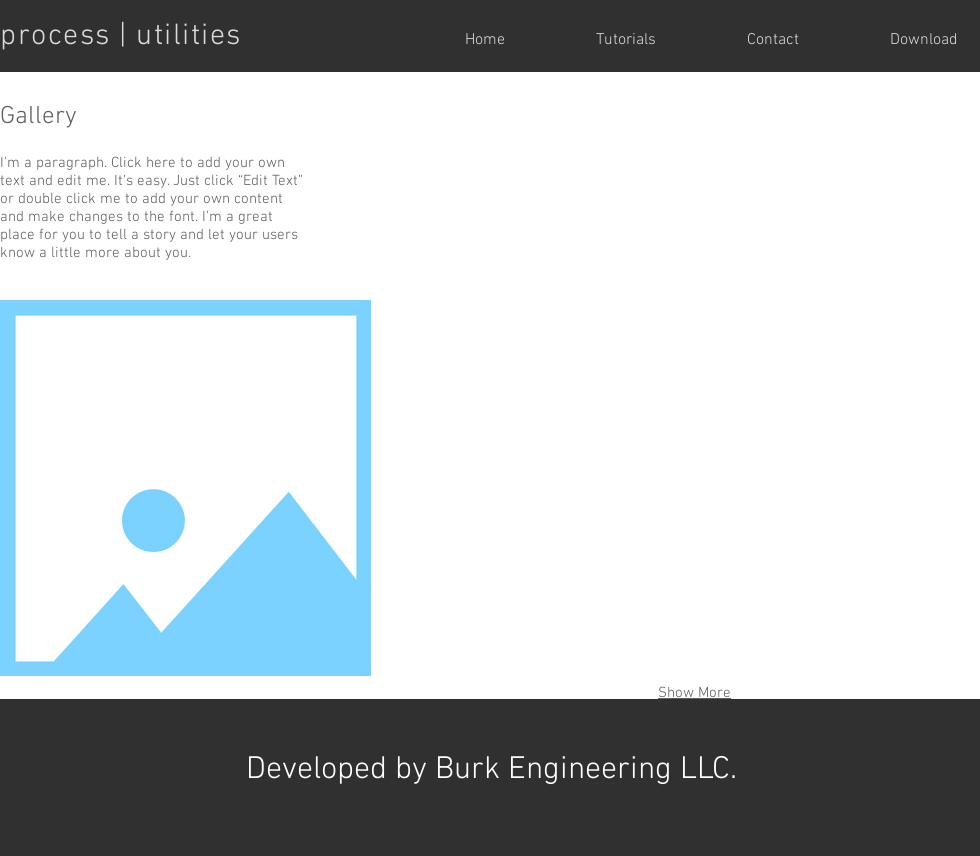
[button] (498, 191)
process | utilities (121, 36)
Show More (694, 693)
